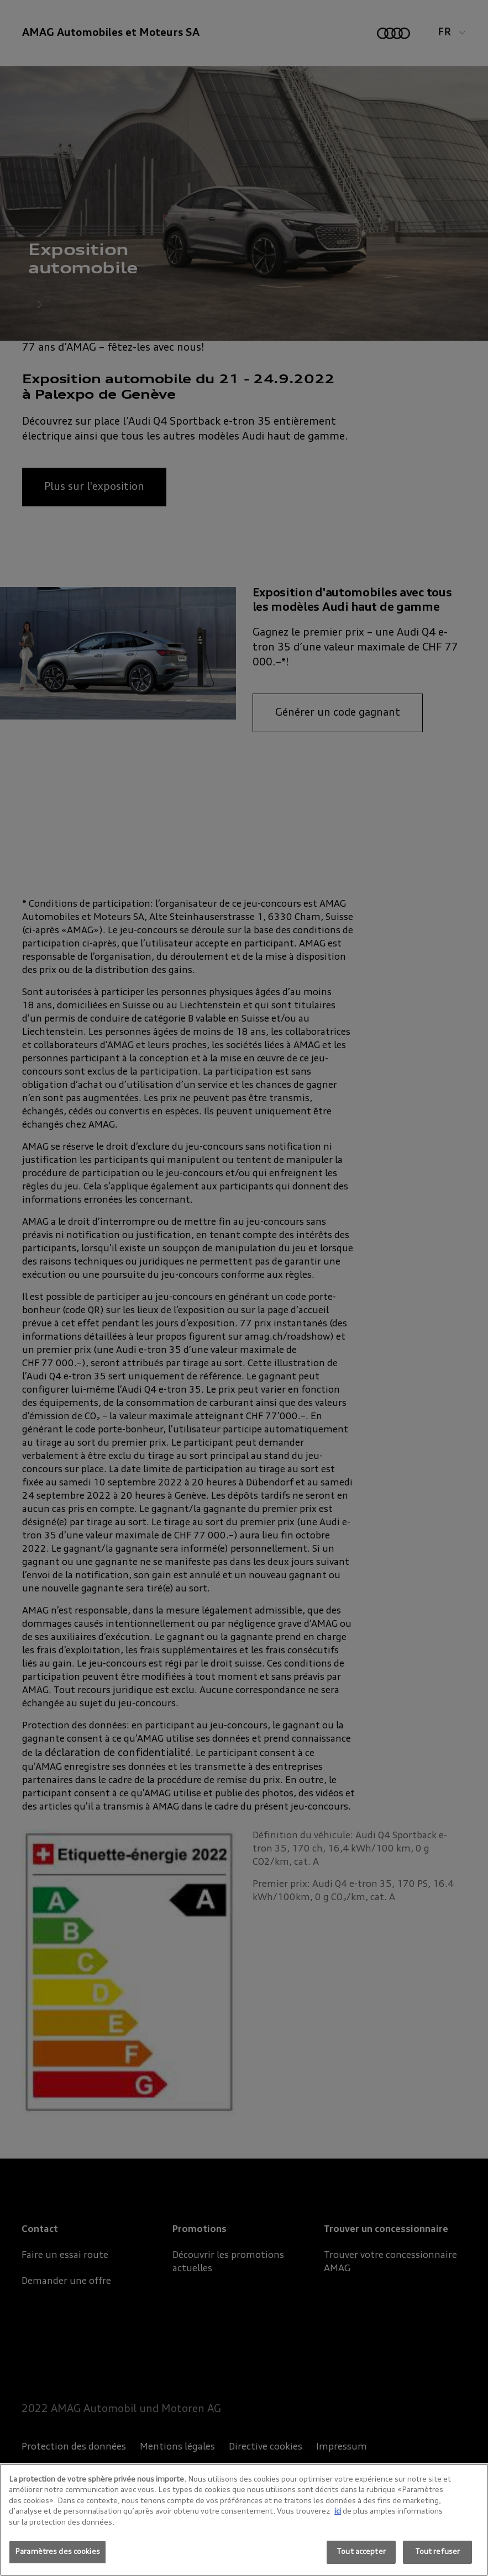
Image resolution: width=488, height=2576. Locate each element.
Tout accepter (361, 2552)
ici (337, 2511)
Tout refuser (437, 2552)
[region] (244, 2519)
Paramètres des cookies (57, 2552)
